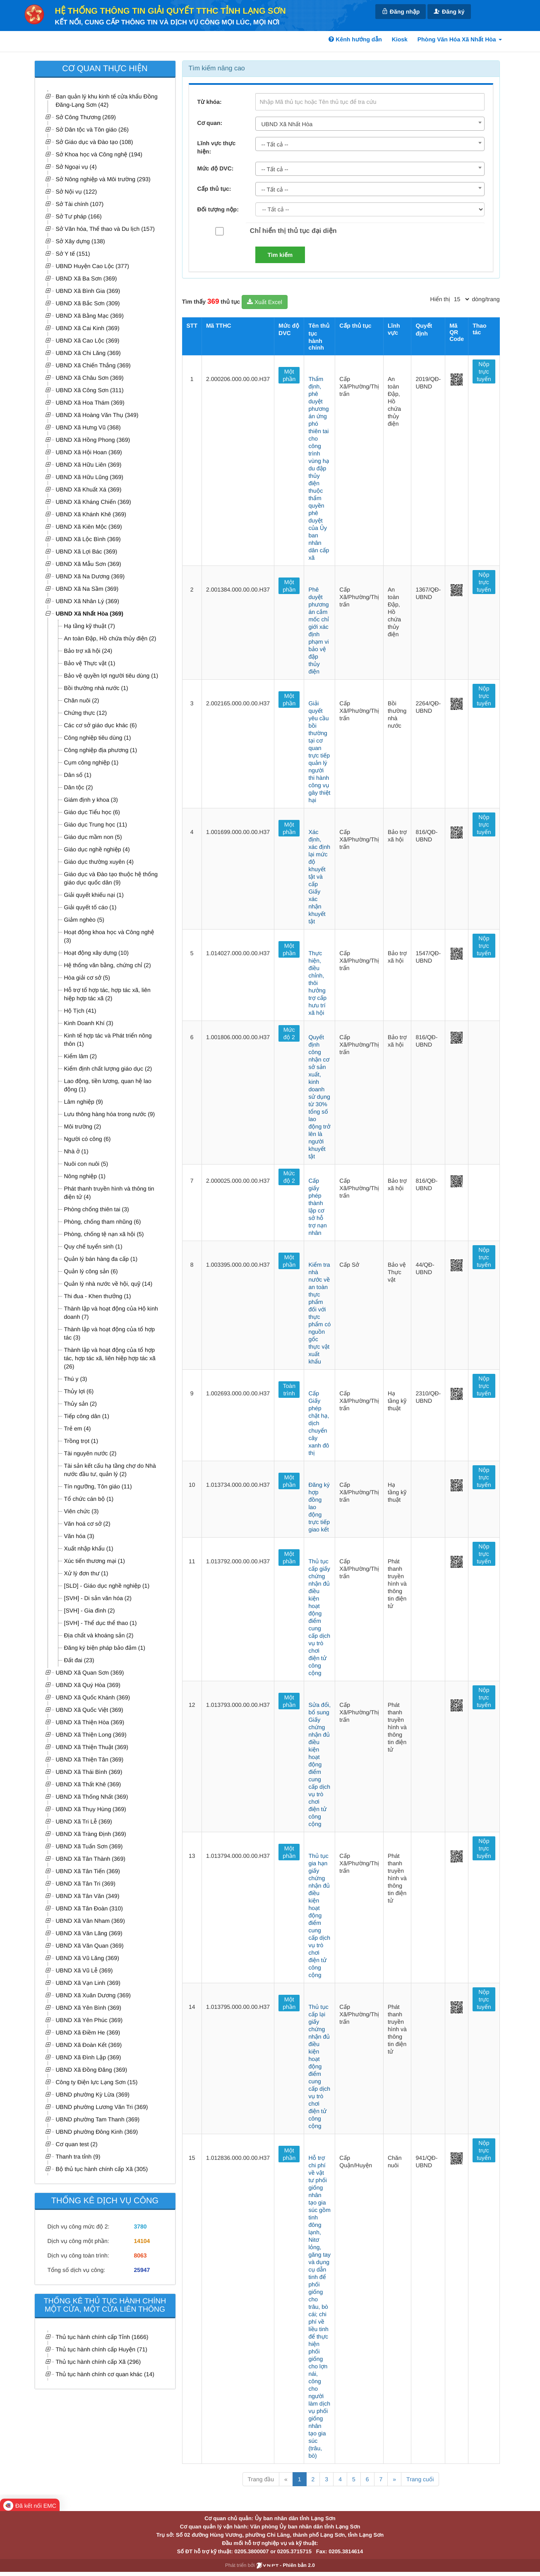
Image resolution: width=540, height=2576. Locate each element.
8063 (140, 2255)
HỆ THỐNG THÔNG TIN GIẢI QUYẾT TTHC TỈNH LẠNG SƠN (170, 11)
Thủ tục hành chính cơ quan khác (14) (105, 2374)
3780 (140, 2226)
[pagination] (461, 299)
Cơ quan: (210, 123)
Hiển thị (440, 299)
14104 (142, 2241)
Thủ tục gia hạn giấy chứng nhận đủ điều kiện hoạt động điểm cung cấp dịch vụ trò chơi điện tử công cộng (319, 1915)
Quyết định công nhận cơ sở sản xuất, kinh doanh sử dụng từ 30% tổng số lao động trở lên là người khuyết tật (319, 1097)
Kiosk (400, 39)
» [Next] (394, 2479)
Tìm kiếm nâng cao (217, 68)
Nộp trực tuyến (484, 371)
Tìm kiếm (280, 255)
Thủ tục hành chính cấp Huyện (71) (101, 2349)
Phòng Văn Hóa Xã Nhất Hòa (460, 39)
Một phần (289, 375)
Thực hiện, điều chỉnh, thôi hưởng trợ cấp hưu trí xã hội (317, 983)
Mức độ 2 (289, 1033)
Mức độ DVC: (215, 168)
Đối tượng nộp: (218, 209)
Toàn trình (289, 1390)
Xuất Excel (264, 302)
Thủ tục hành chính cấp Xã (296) (98, 2361)
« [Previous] (286, 2479)
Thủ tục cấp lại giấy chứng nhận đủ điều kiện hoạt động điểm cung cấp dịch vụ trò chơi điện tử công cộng (319, 2066)
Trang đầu (261, 2479)
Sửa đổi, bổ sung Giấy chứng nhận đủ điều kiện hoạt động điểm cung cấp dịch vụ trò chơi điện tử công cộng (319, 1764)
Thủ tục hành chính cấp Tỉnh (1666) (102, 2337)
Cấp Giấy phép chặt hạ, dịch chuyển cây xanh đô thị (318, 1423)
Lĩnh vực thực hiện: (216, 147)
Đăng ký (449, 11)
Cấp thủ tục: (214, 188)
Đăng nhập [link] (401, 11)
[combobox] (370, 124)
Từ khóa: (209, 101)
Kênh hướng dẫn (355, 39)
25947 (142, 2270)
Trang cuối (420, 2479)
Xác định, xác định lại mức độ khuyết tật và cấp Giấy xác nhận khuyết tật (319, 877)
